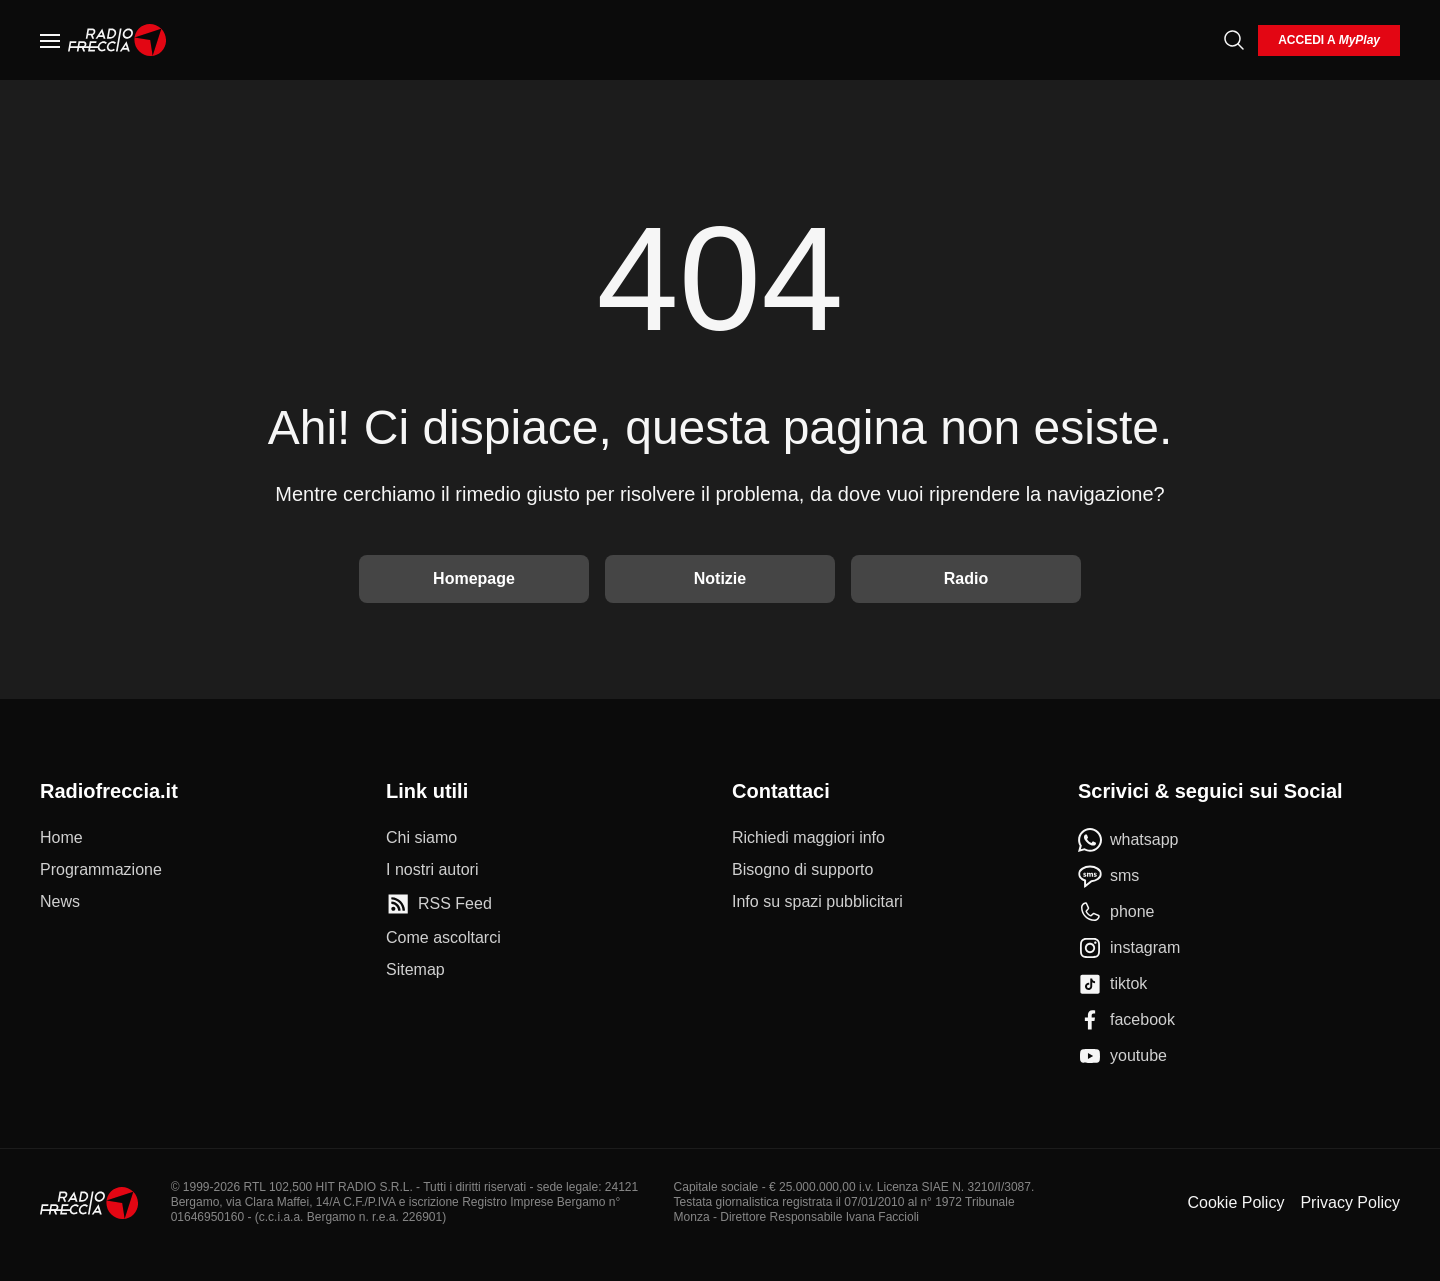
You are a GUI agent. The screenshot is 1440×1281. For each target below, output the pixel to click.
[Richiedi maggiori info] (808, 838)
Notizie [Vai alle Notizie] (720, 578)
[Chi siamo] (421, 838)
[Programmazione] (101, 870)
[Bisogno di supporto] (802, 870)
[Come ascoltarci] (443, 938)
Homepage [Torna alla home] (474, 578)
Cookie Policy (1235, 1202)
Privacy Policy (1350, 1202)
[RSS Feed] (439, 904)
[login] (1329, 40)
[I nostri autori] (432, 870)
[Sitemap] (415, 970)
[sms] (1108, 876)
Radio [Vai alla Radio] (966, 578)
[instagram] (1129, 948)
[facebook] (1126, 1020)
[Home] (117, 40)
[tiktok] (1112, 984)
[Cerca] (1234, 40)
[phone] (1116, 912)
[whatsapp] (1128, 840)
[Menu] (50, 40)
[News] (60, 902)
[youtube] (1122, 1056)
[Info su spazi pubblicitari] (817, 902)
